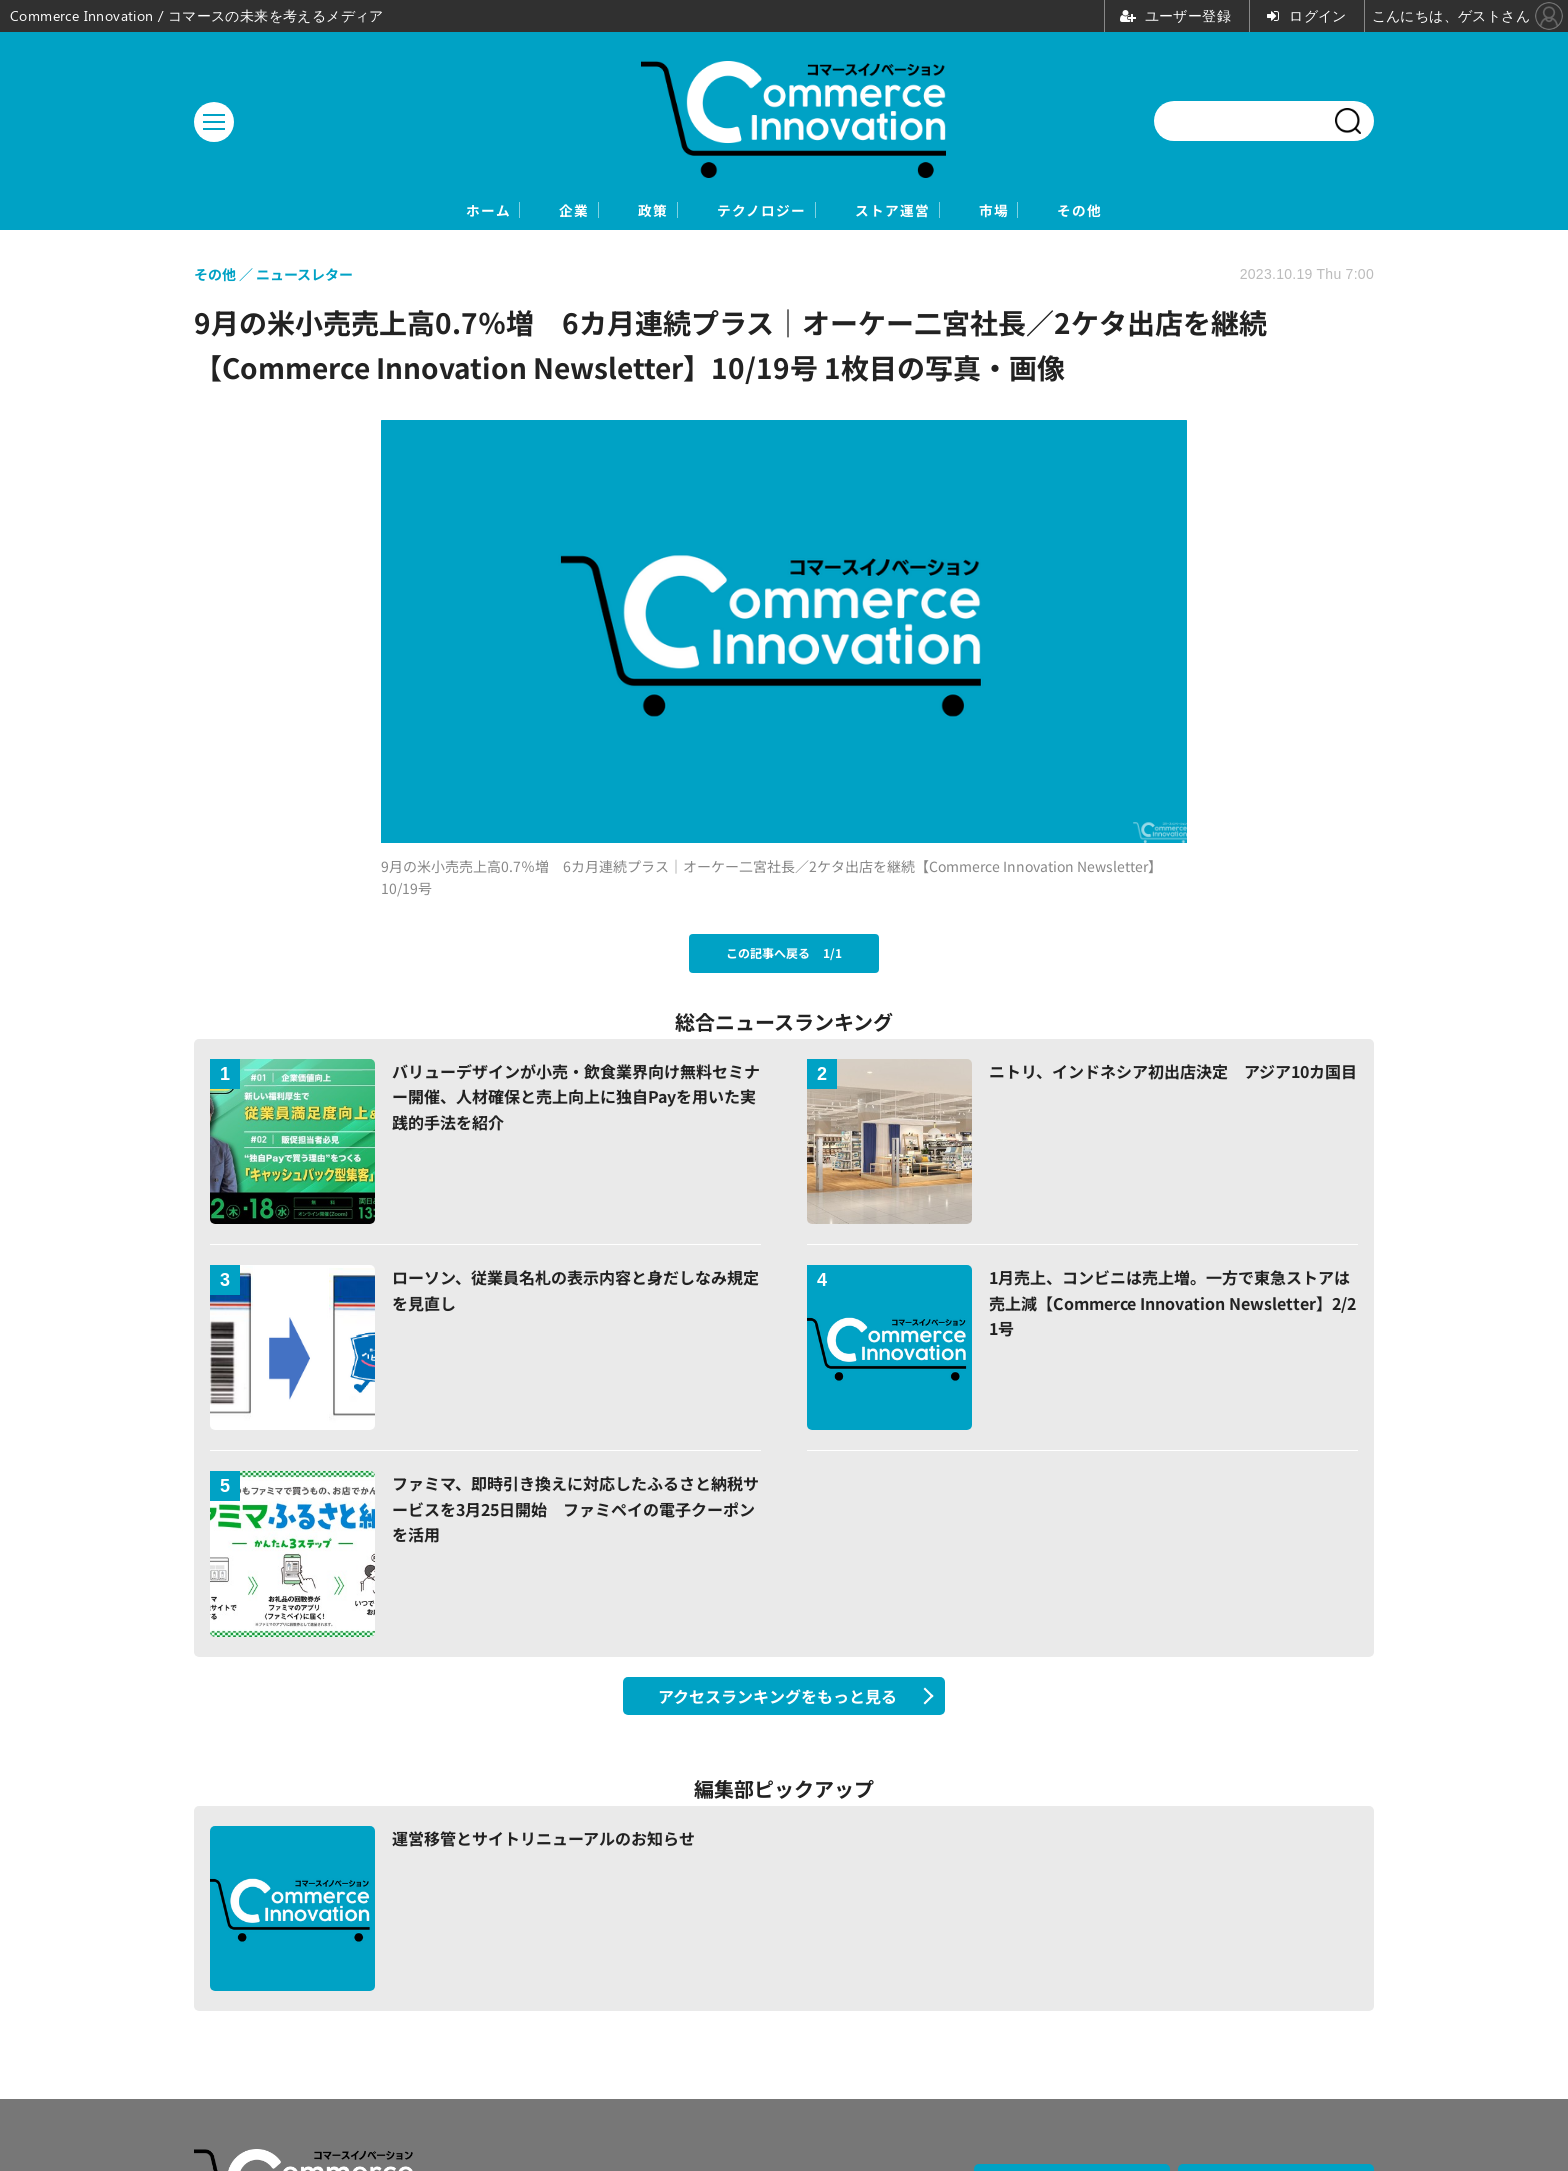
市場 (1071, 211)
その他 (1193, 211)
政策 (611, 211)
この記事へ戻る (784, 955)
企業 (497, 211)
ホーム (374, 211)
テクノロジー (758, 211)
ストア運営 (931, 211)
